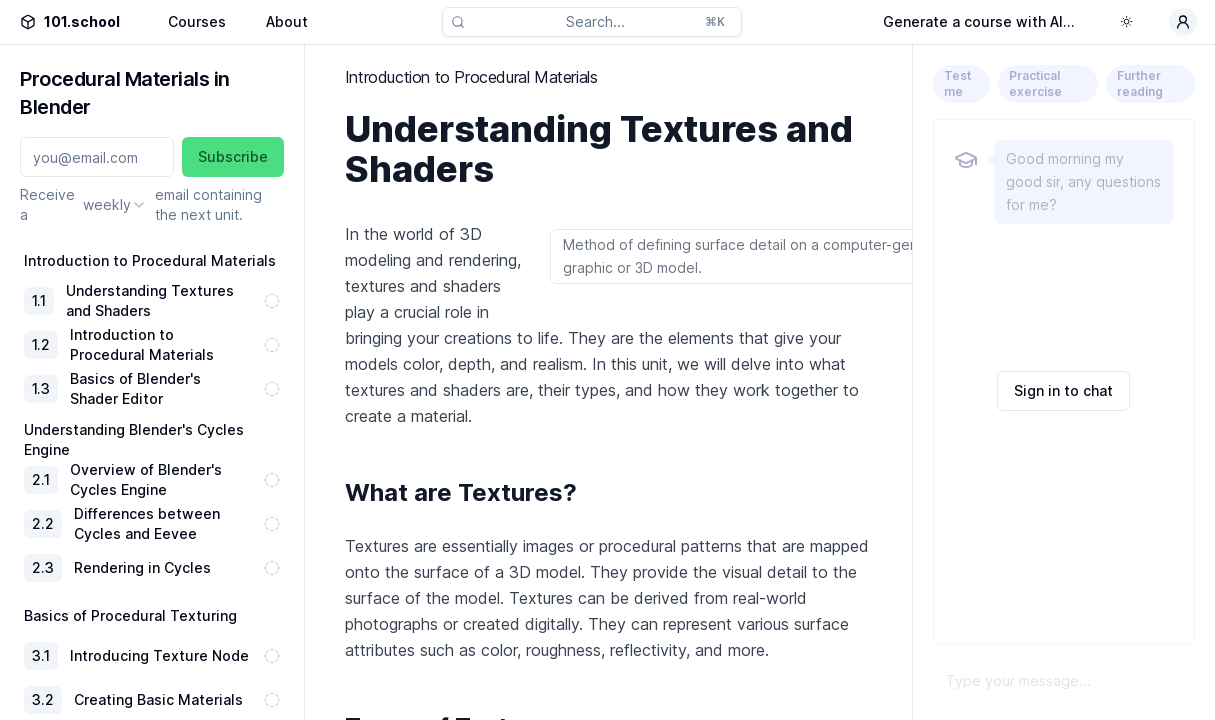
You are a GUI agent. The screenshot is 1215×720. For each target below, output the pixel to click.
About (287, 21)
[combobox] (115, 205)
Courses (197, 21)
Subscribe (233, 156)
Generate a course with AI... (979, 21)
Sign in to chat (1063, 390)
